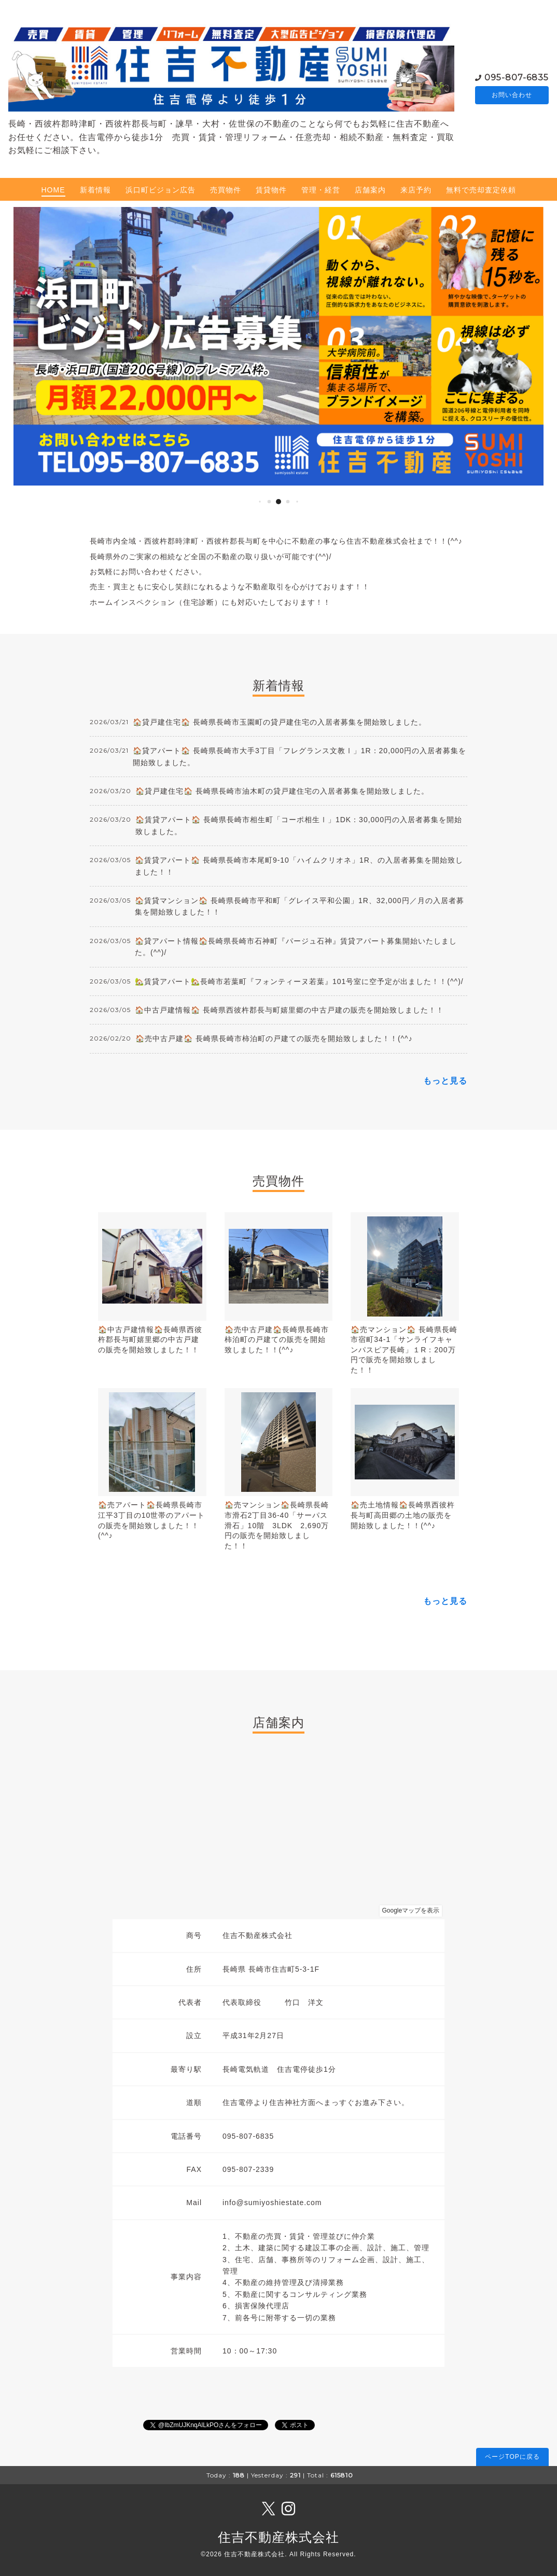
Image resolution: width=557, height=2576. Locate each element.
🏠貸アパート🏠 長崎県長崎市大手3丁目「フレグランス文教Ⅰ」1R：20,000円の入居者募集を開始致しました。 (299, 756)
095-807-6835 (516, 76)
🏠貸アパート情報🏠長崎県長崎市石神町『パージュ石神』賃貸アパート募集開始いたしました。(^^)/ (296, 947)
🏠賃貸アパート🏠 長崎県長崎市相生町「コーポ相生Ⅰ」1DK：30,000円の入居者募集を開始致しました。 (298, 825)
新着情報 (95, 190)
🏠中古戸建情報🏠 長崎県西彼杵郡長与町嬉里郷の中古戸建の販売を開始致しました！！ (289, 1010)
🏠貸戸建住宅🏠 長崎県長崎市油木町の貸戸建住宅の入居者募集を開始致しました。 (282, 791)
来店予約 (415, 190)
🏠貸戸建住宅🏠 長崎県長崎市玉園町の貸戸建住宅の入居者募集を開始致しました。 (279, 722)
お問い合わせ (512, 95)
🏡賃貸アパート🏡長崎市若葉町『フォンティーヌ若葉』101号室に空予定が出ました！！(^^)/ (299, 981)
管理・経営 (320, 190)
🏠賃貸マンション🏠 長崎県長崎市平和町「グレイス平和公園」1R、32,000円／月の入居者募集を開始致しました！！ (299, 906)
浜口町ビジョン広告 (161, 190)
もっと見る (445, 1080)
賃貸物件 (271, 190)
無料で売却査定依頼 (481, 190)
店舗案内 (370, 190)
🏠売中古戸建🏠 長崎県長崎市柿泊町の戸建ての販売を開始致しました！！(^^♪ (274, 1038)
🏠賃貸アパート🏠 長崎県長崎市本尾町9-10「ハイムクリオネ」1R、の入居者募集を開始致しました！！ (299, 866)
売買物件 (225, 190)
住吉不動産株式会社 (278, 2537)
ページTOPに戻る (512, 2456)
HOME (53, 190)
